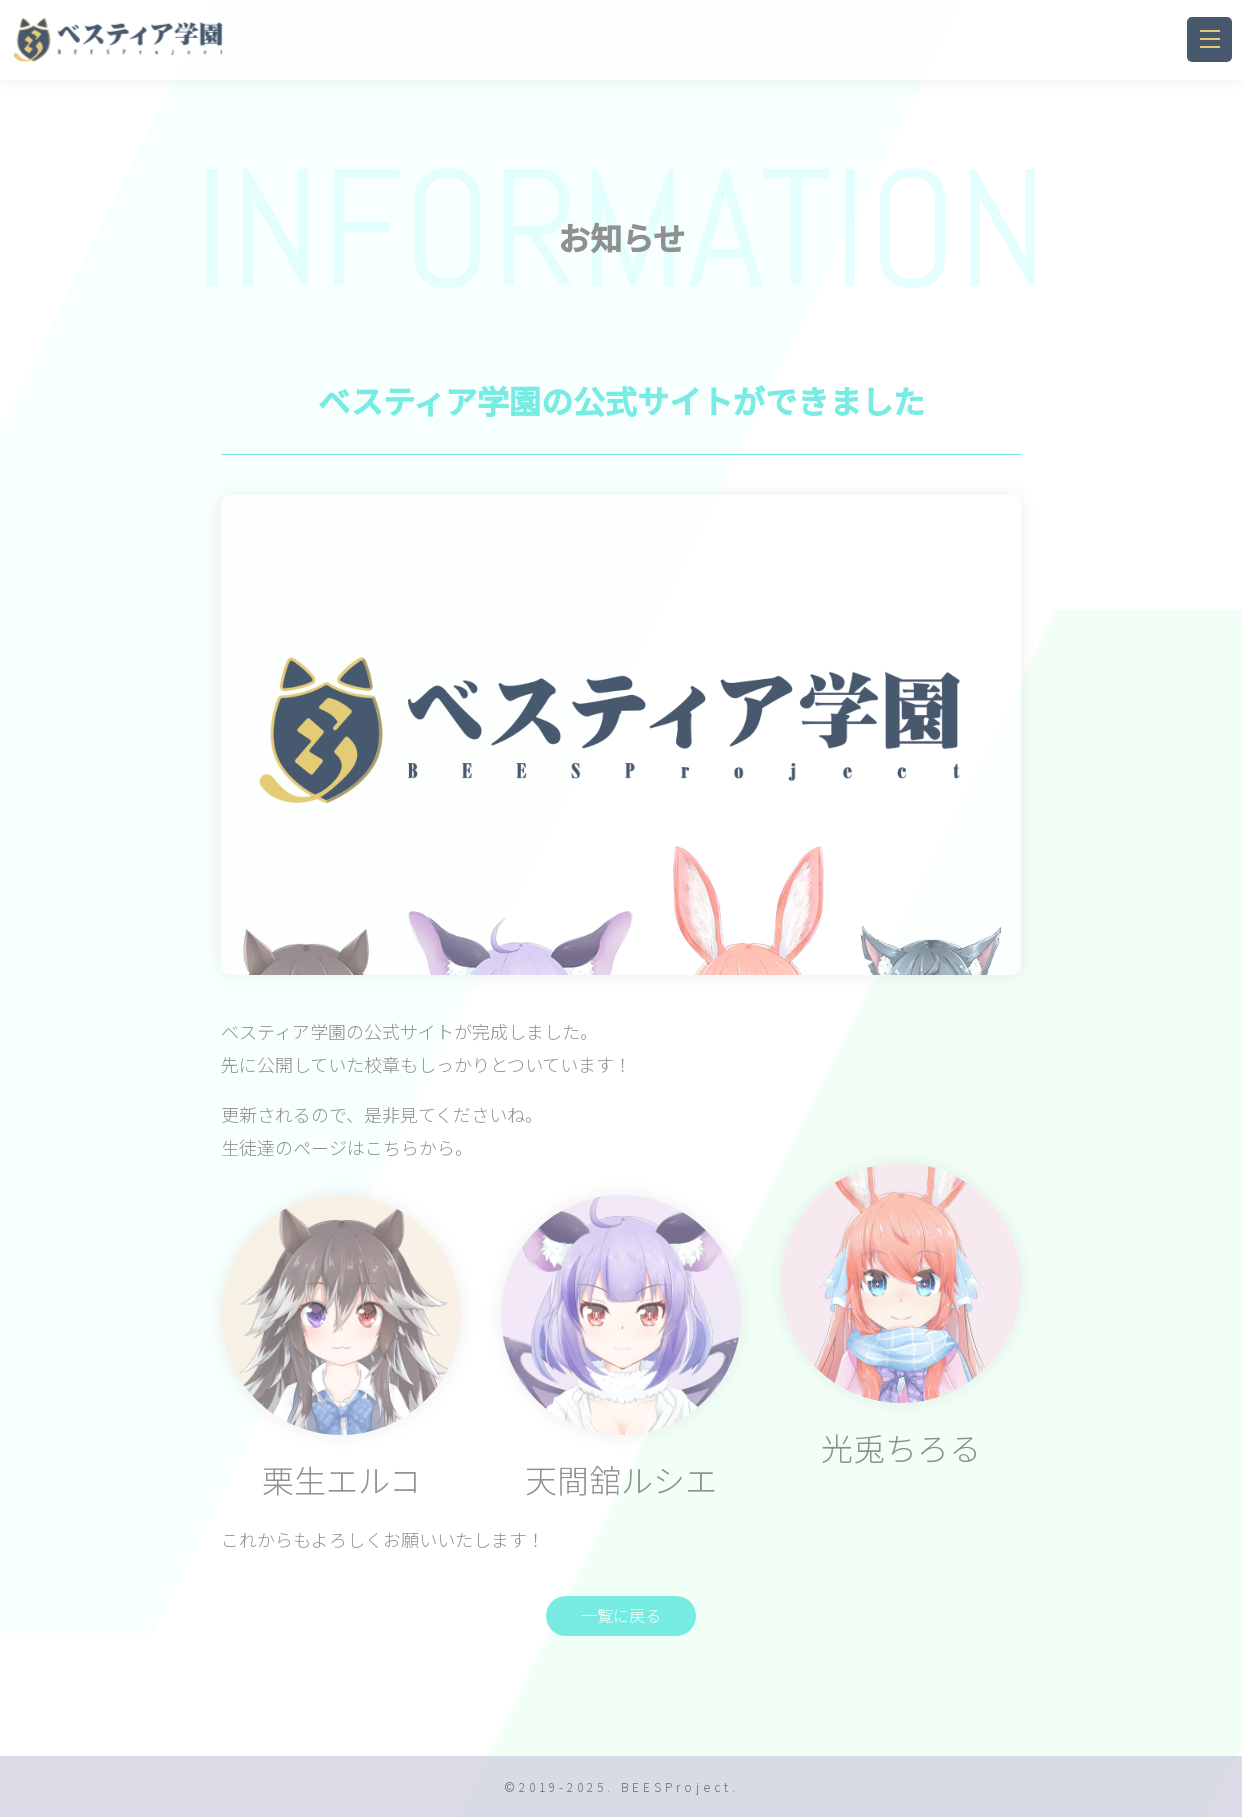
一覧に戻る (621, 1615)
